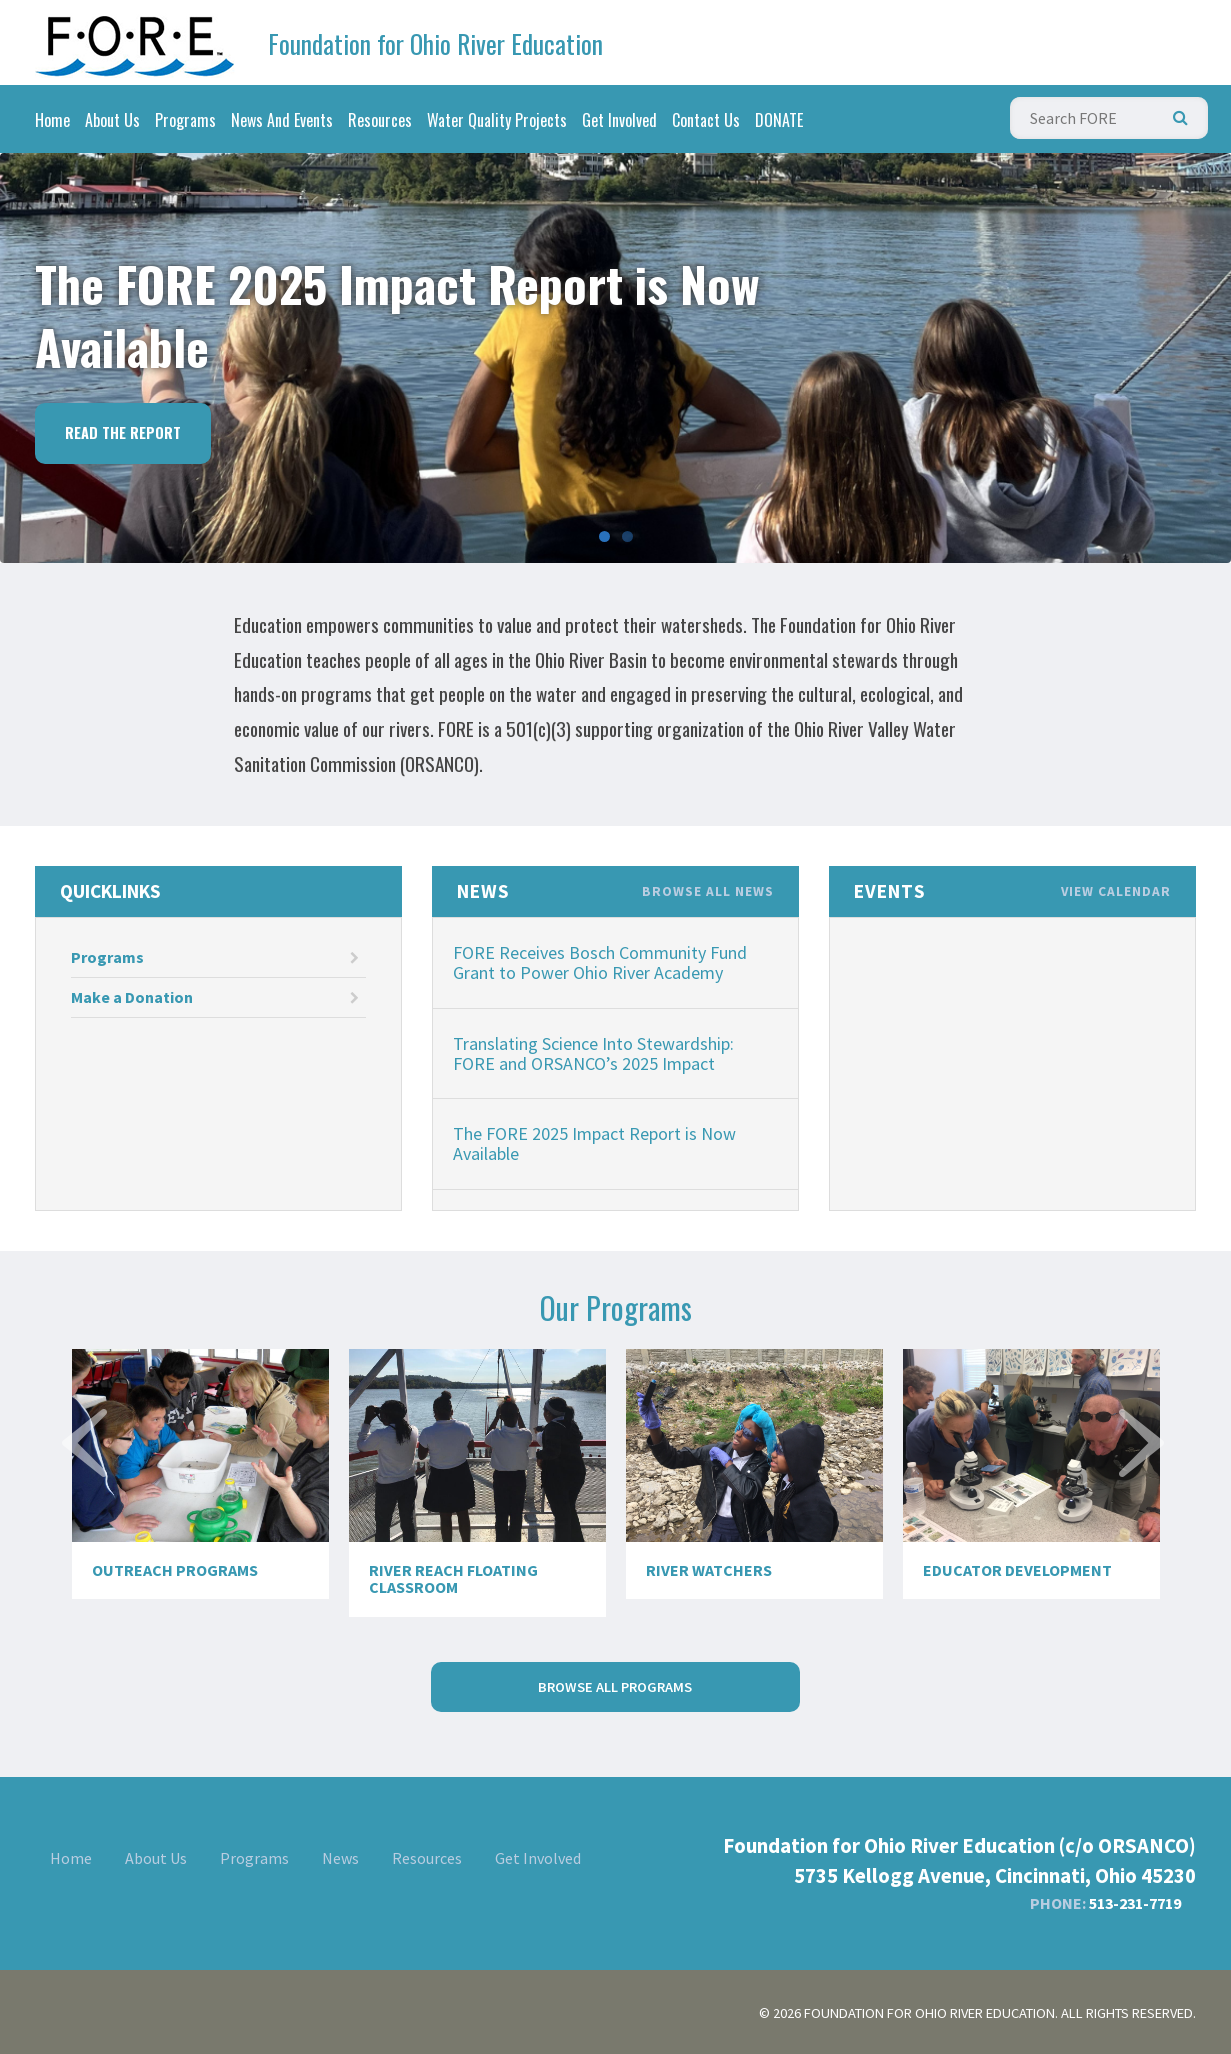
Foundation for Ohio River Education (435, 43)
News (340, 1858)
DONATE (779, 120)
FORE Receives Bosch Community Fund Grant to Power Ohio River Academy (600, 962)
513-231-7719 (1135, 1903)
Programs (185, 120)
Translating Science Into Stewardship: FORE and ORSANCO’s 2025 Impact (593, 1053)
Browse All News (708, 892)
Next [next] (1144, 1479)
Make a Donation (215, 997)
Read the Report (123, 432)
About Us (112, 120)
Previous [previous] (87, 1479)
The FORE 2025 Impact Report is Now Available (594, 1143)
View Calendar (1116, 892)
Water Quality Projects (497, 120)
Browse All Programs (615, 1687)
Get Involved (619, 120)
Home (52, 120)
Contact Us (706, 120)
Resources (380, 120)
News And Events (282, 120)
